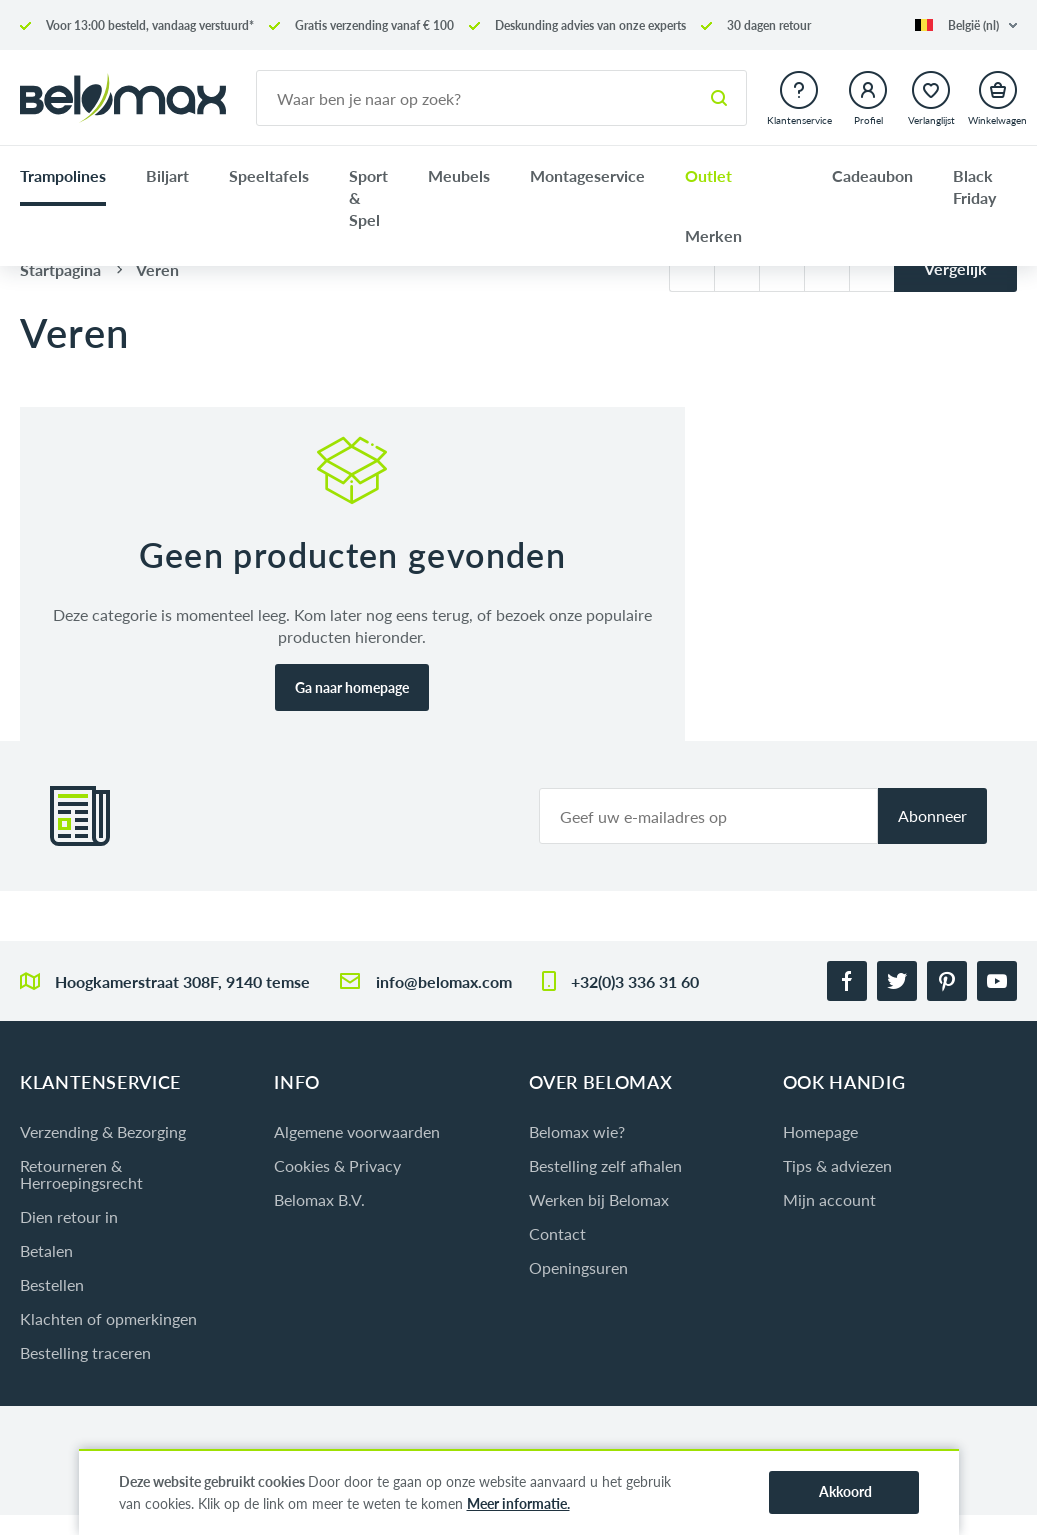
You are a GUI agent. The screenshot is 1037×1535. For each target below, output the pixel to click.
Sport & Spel (368, 197)
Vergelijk (955, 268)
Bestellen (52, 1284)
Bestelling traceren (85, 1352)
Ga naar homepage (352, 687)
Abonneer (932, 815)
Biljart (167, 175)
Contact (557, 1233)
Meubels (459, 175)
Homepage (820, 1131)
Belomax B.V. (319, 1199)
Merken (713, 235)
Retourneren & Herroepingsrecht (81, 1174)
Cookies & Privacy (337, 1165)
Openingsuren (578, 1267)
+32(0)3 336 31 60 (635, 981)
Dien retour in (69, 1216)
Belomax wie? (577, 1131)
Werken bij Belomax (599, 1199)
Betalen (46, 1250)
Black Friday (974, 186)
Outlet (708, 175)
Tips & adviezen (837, 1165)
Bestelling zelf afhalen (605, 1165)
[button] (966, 25)
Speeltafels (269, 175)
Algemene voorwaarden (357, 1131)
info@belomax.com (444, 981)
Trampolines (63, 175)
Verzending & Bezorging (103, 1131)
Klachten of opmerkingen (108, 1318)
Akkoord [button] (845, 1491)
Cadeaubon (872, 175)
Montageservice (587, 175)
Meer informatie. (518, 1503)
